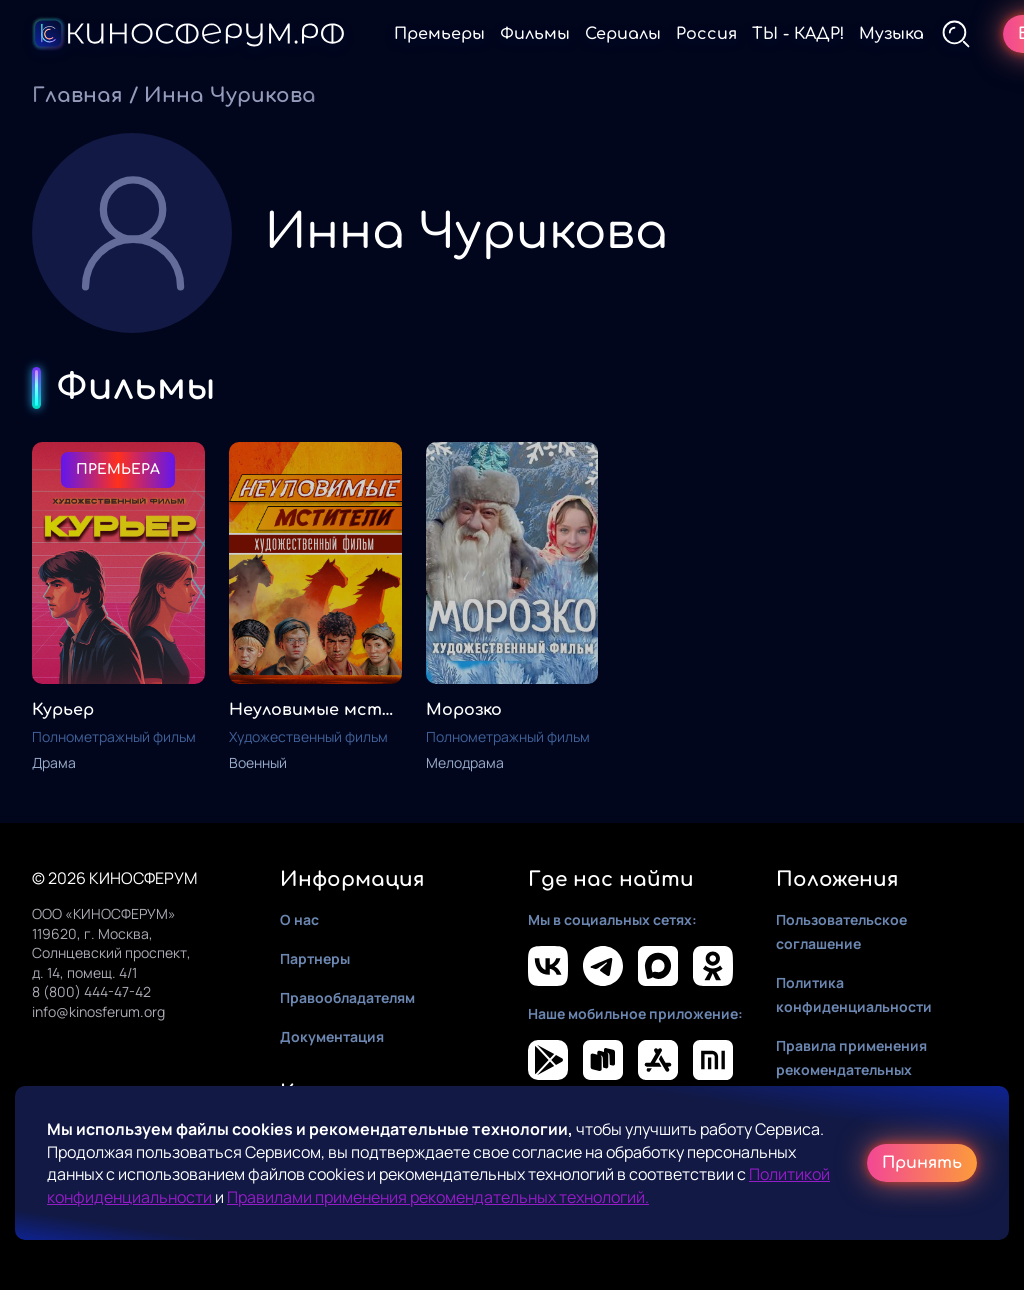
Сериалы (623, 34)
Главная (77, 95)
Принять (922, 1163)
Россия (706, 34)
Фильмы (535, 34)
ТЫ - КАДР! (798, 34)
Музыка (891, 34)
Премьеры (439, 34)
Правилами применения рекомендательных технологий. (438, 1197)
